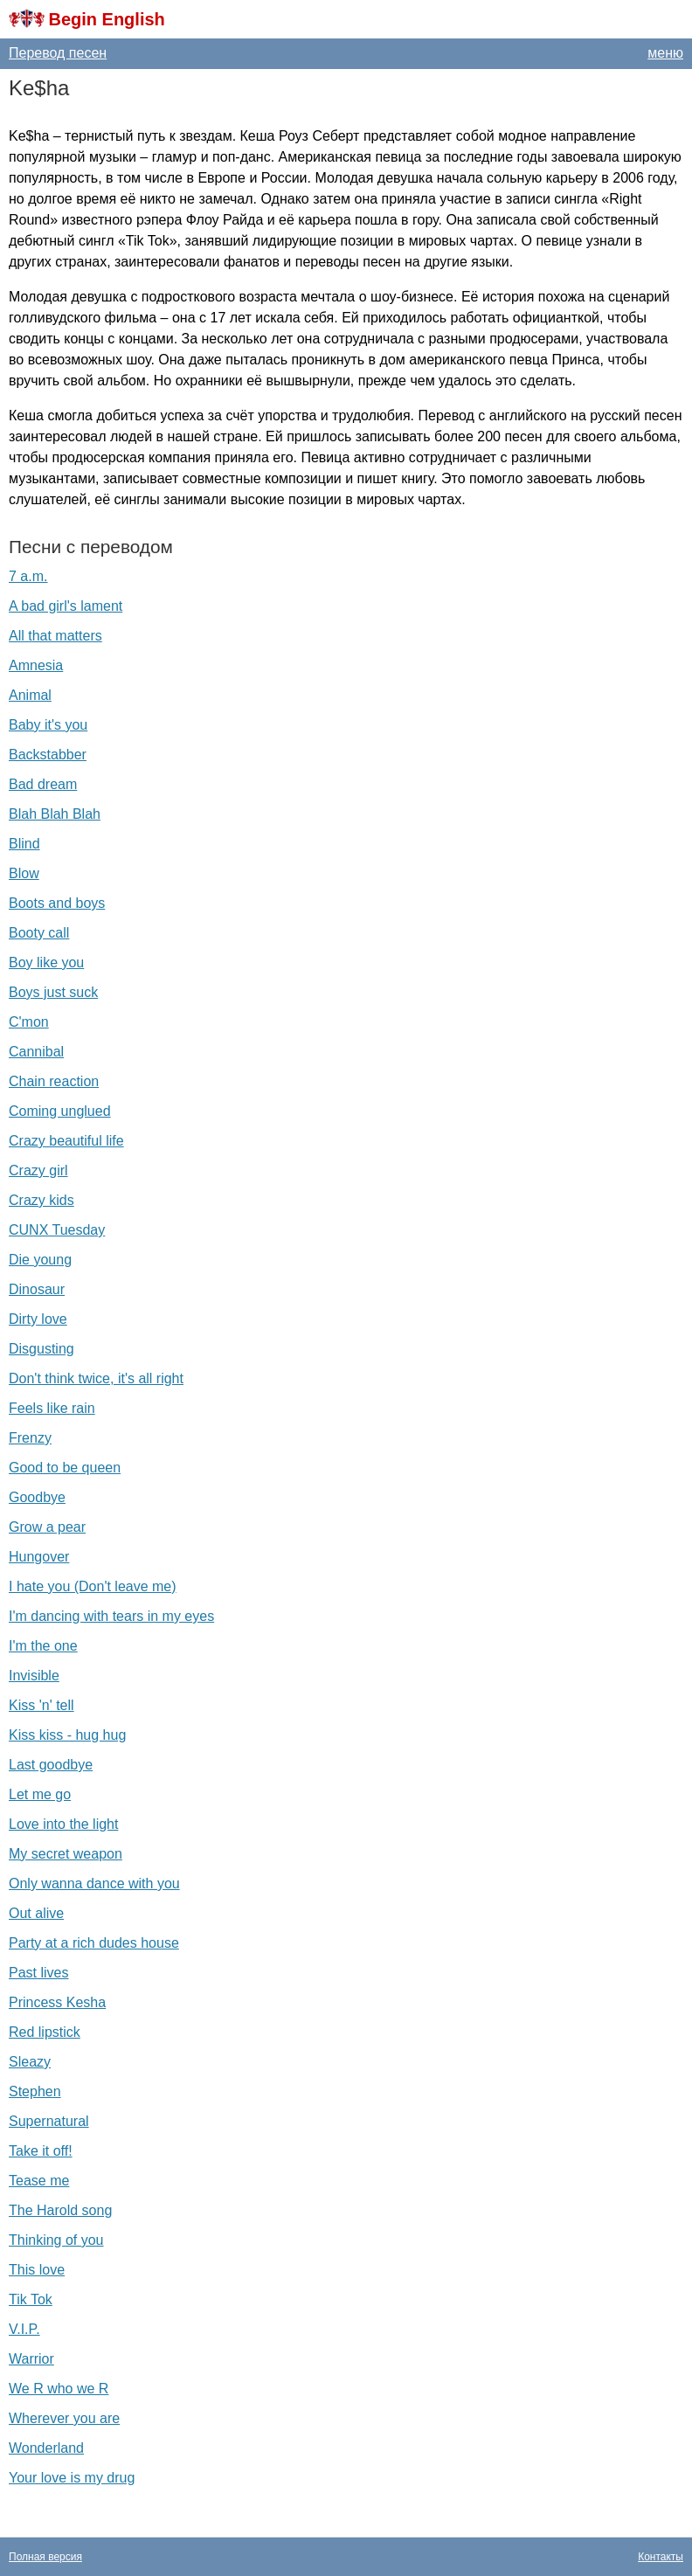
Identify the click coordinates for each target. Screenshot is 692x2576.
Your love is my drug (72, 2477)
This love (37, 2269)
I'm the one (43, 1645)
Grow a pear (47, 1527)
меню (665, 52)
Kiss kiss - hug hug (67, 1735)
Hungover (39, 1556)
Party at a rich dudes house (94, 1942)
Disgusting (41, 1348)
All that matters (55, 635)
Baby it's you (48, 724)
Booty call (39, 932)
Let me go (40, 1794)
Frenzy (30, 1437)
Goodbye (37, 1497)
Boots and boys (57, 903)
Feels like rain (52, 1408)
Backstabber (47, 754)
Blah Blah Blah (54, 814)
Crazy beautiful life (66, 1140)
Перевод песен (58, 52)
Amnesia (36, 665)
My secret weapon (65, 1853)
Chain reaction (54, 1081)
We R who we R (58, 2388)
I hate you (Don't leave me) (92, 1586)
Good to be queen (65, 1467)
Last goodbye (51, 1764)
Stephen (35, 2091)
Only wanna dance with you (94, 1883)
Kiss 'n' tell (41, 1705)
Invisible (34, 1675)
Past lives (38, 1972)
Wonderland (46, 2448)
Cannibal (36, 1051)
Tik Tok (30, 2299)
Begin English (106, 19)
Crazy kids (41, 1200)
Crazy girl (38, 1170)
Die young (40, 1259)
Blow (24, 873)
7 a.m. (28, 576)
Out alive (36, 1913)
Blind (24, 843)
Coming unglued (60, 1111)
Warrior (31, 2358)
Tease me (39, 2180)
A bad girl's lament (65, 606)
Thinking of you (56, 2240)
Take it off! (41, 2150)
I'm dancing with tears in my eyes (111, 1616)
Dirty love (38, 1319)
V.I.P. (24, 2329)
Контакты (660, 2557)
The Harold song (60, 2210)
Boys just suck (53, 992)
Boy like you (46, 962)
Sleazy (30, 2061)
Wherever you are (64, 2418)
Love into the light (63, 1824)
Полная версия (45, 2557)
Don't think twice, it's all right (96, 1378)
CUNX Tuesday (57, 1229)
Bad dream (43, 784)
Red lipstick (44, 2032)
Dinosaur (37, 1289)
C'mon (29, 1021)
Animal (30, 695)
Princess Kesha (57, 2002)
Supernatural (49, 2121)
